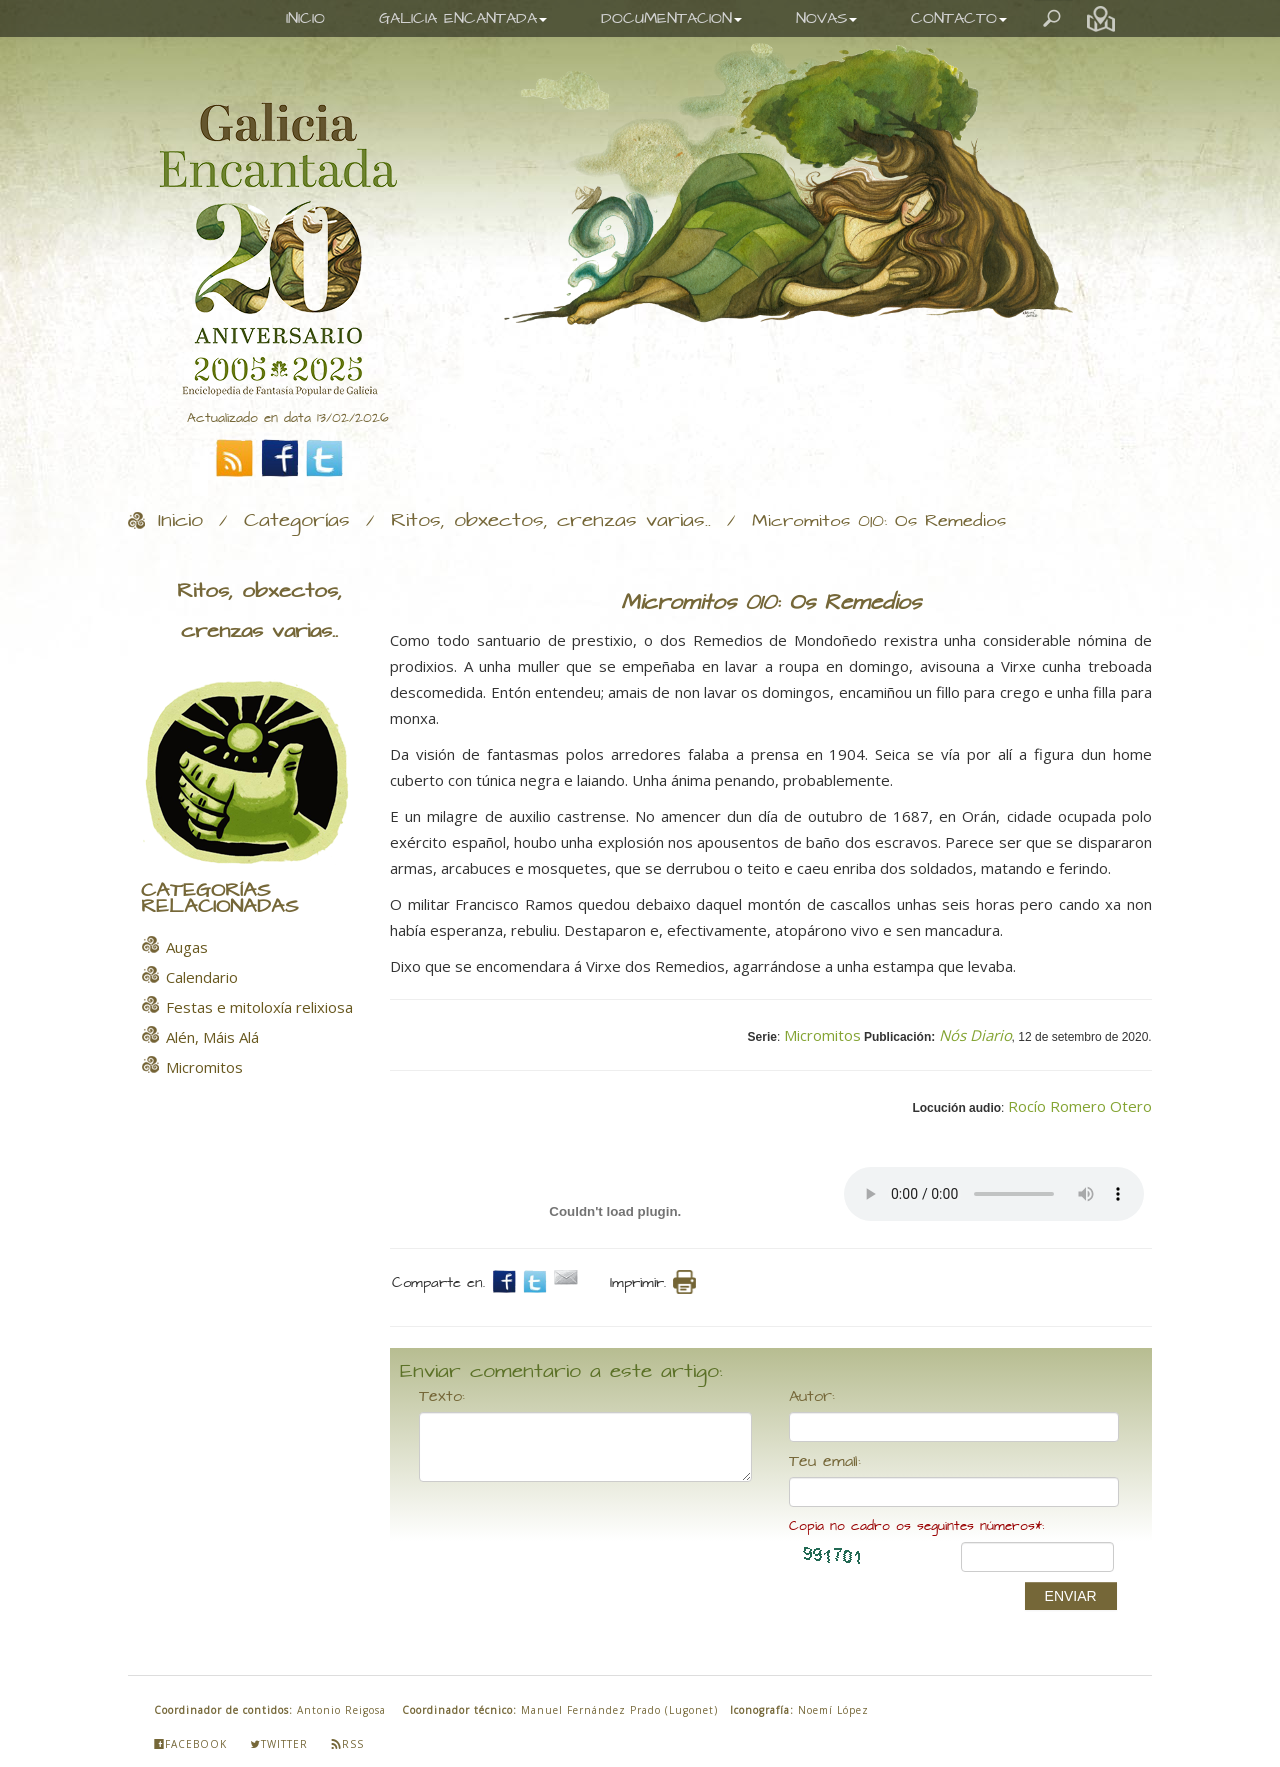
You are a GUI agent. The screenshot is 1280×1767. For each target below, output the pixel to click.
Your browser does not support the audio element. (994, 1194)
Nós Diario (975, 1035)
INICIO (305, 18)
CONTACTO (959, 18)
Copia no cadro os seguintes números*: (916, 1526)
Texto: (442, 1397)
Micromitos (822, 1035)
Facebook (190, 1744)
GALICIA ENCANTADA (463, 18)
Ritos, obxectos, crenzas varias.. (551, 521)
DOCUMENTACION (671, 18)
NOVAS (826, 18)
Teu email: (825, 1462)
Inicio (180, 521)
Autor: (812, 1397)
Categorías (297, 521)
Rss (347, 1744)
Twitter (279, 1744)
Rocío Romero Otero (1080, 1106)
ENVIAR (1071, 1596)
